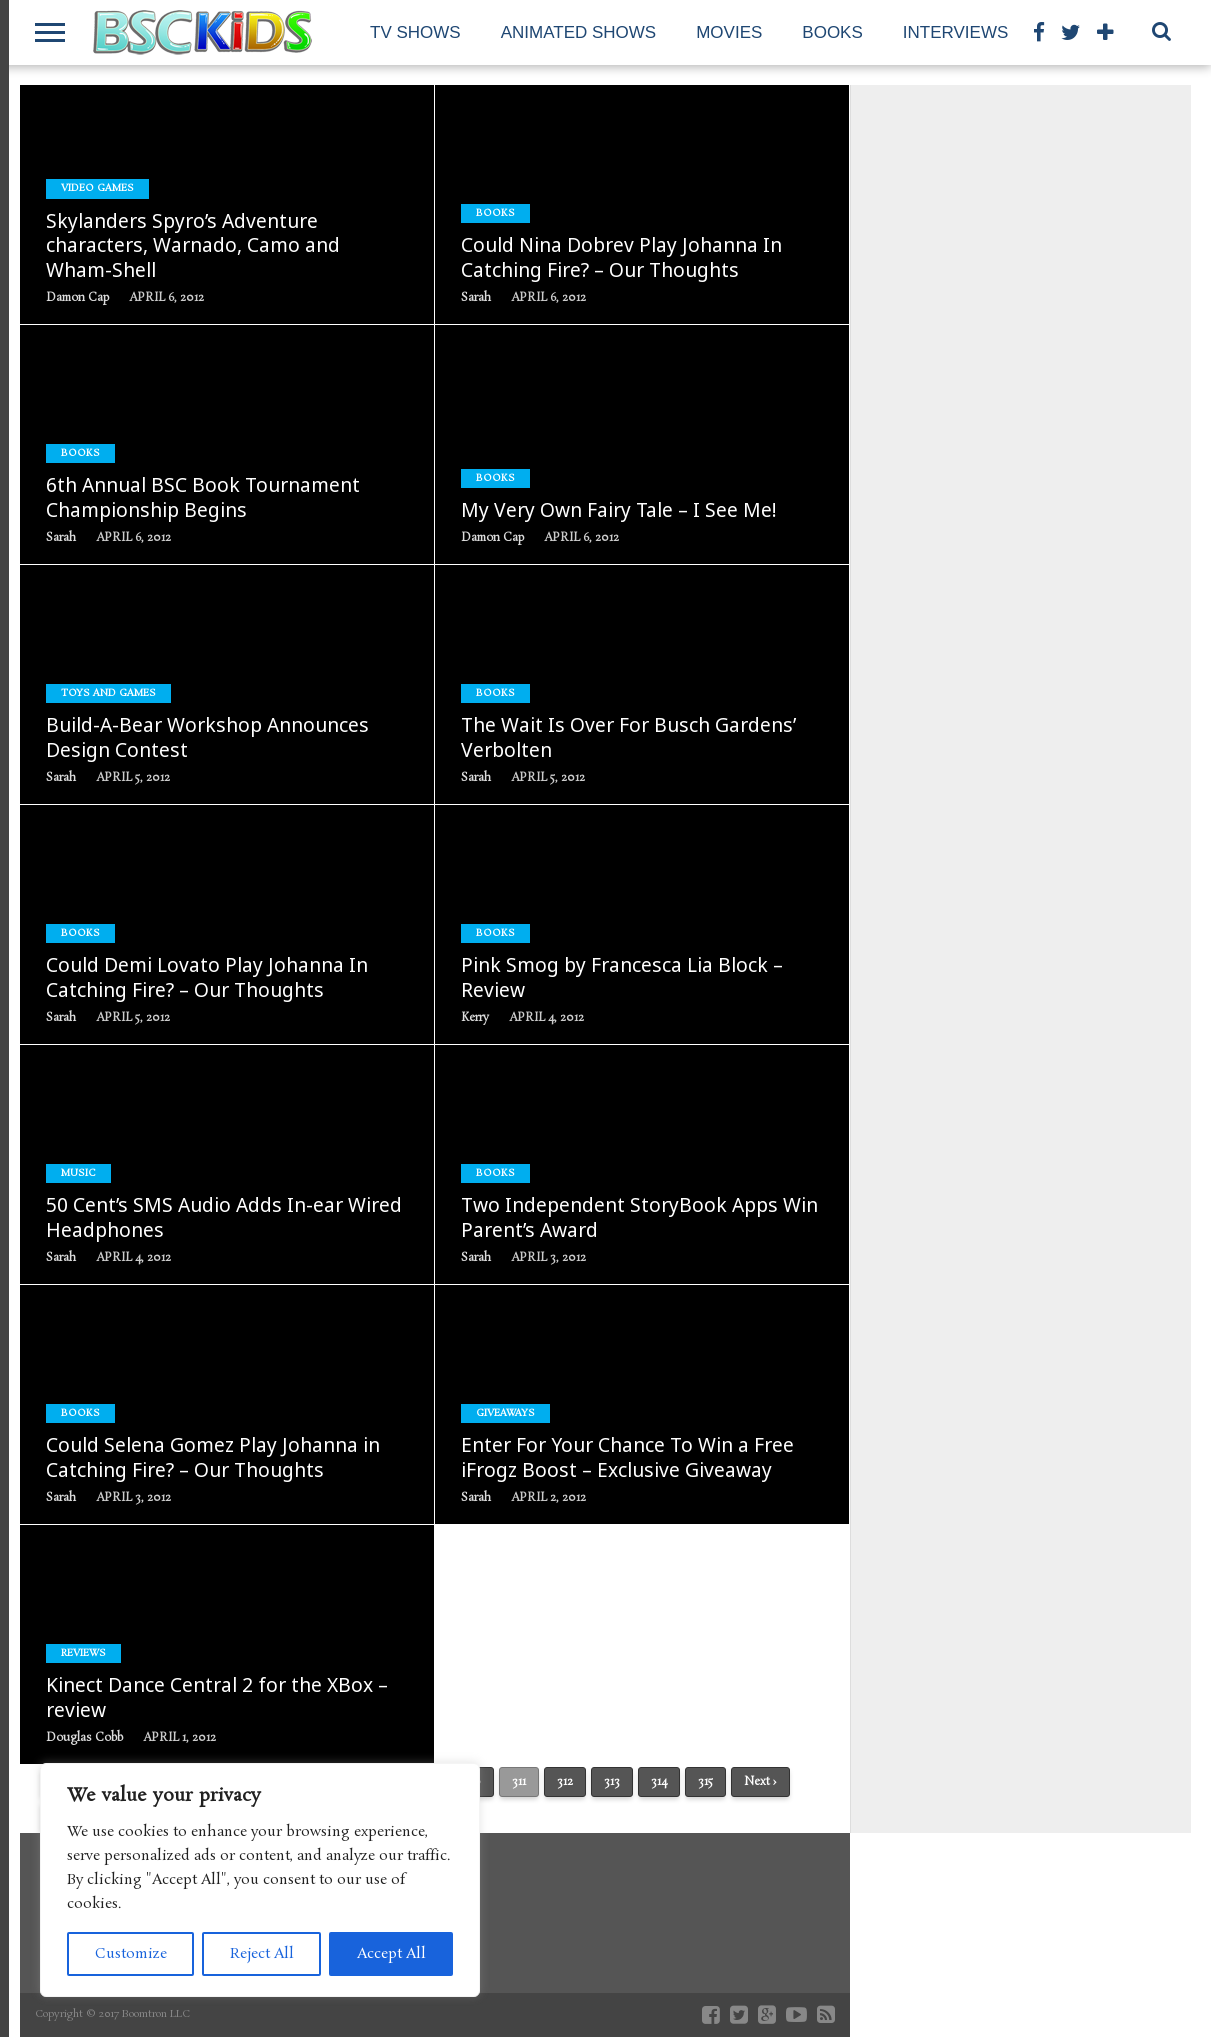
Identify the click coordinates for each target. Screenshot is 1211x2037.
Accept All (391, 1954)
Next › (760, 1782)
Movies (729, 32)
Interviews (955, 32)
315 (705, 1782)
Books (832, 32)
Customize (131, 1954)
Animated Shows (579, 32)
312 (565, 1782)
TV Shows (415, 32)
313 (612, 1782)
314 (659, 1782)
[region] (260, 1880)
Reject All (262, 1954)
